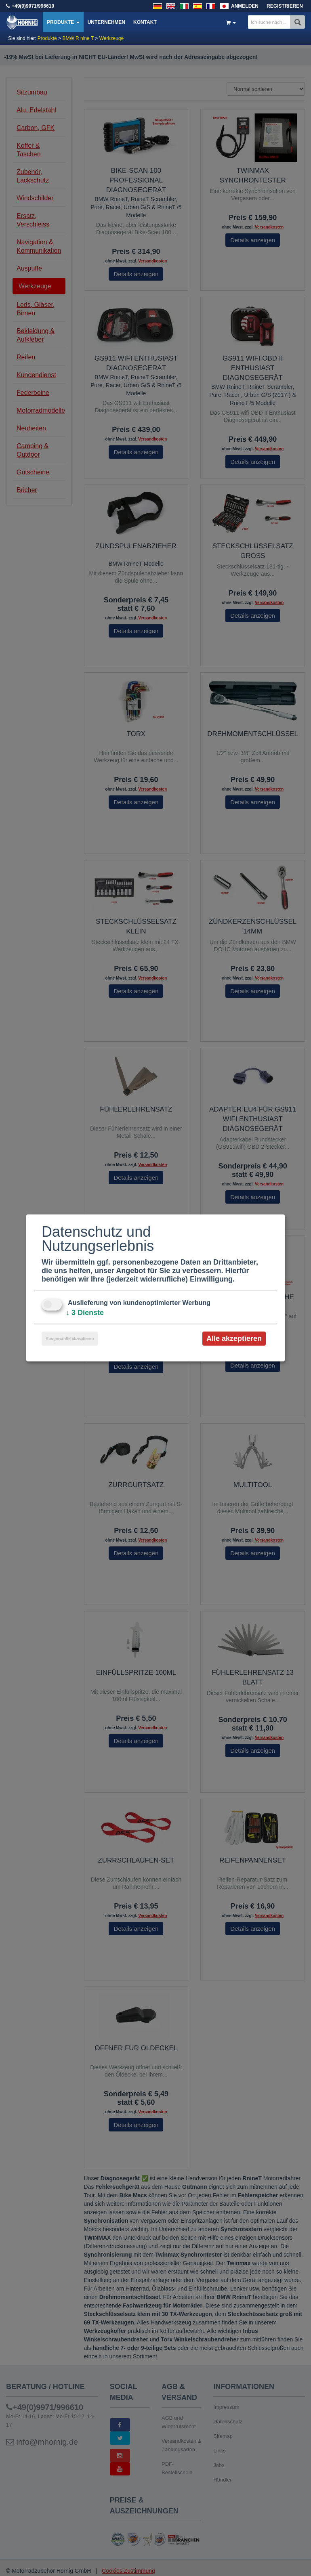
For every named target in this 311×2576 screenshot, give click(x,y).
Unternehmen (106, 22)
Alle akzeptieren (234, 1338)
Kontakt (145, 22)
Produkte (63, 22)
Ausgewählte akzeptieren (70, 1338)
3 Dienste (85, 1313)
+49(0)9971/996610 (33, 6)
